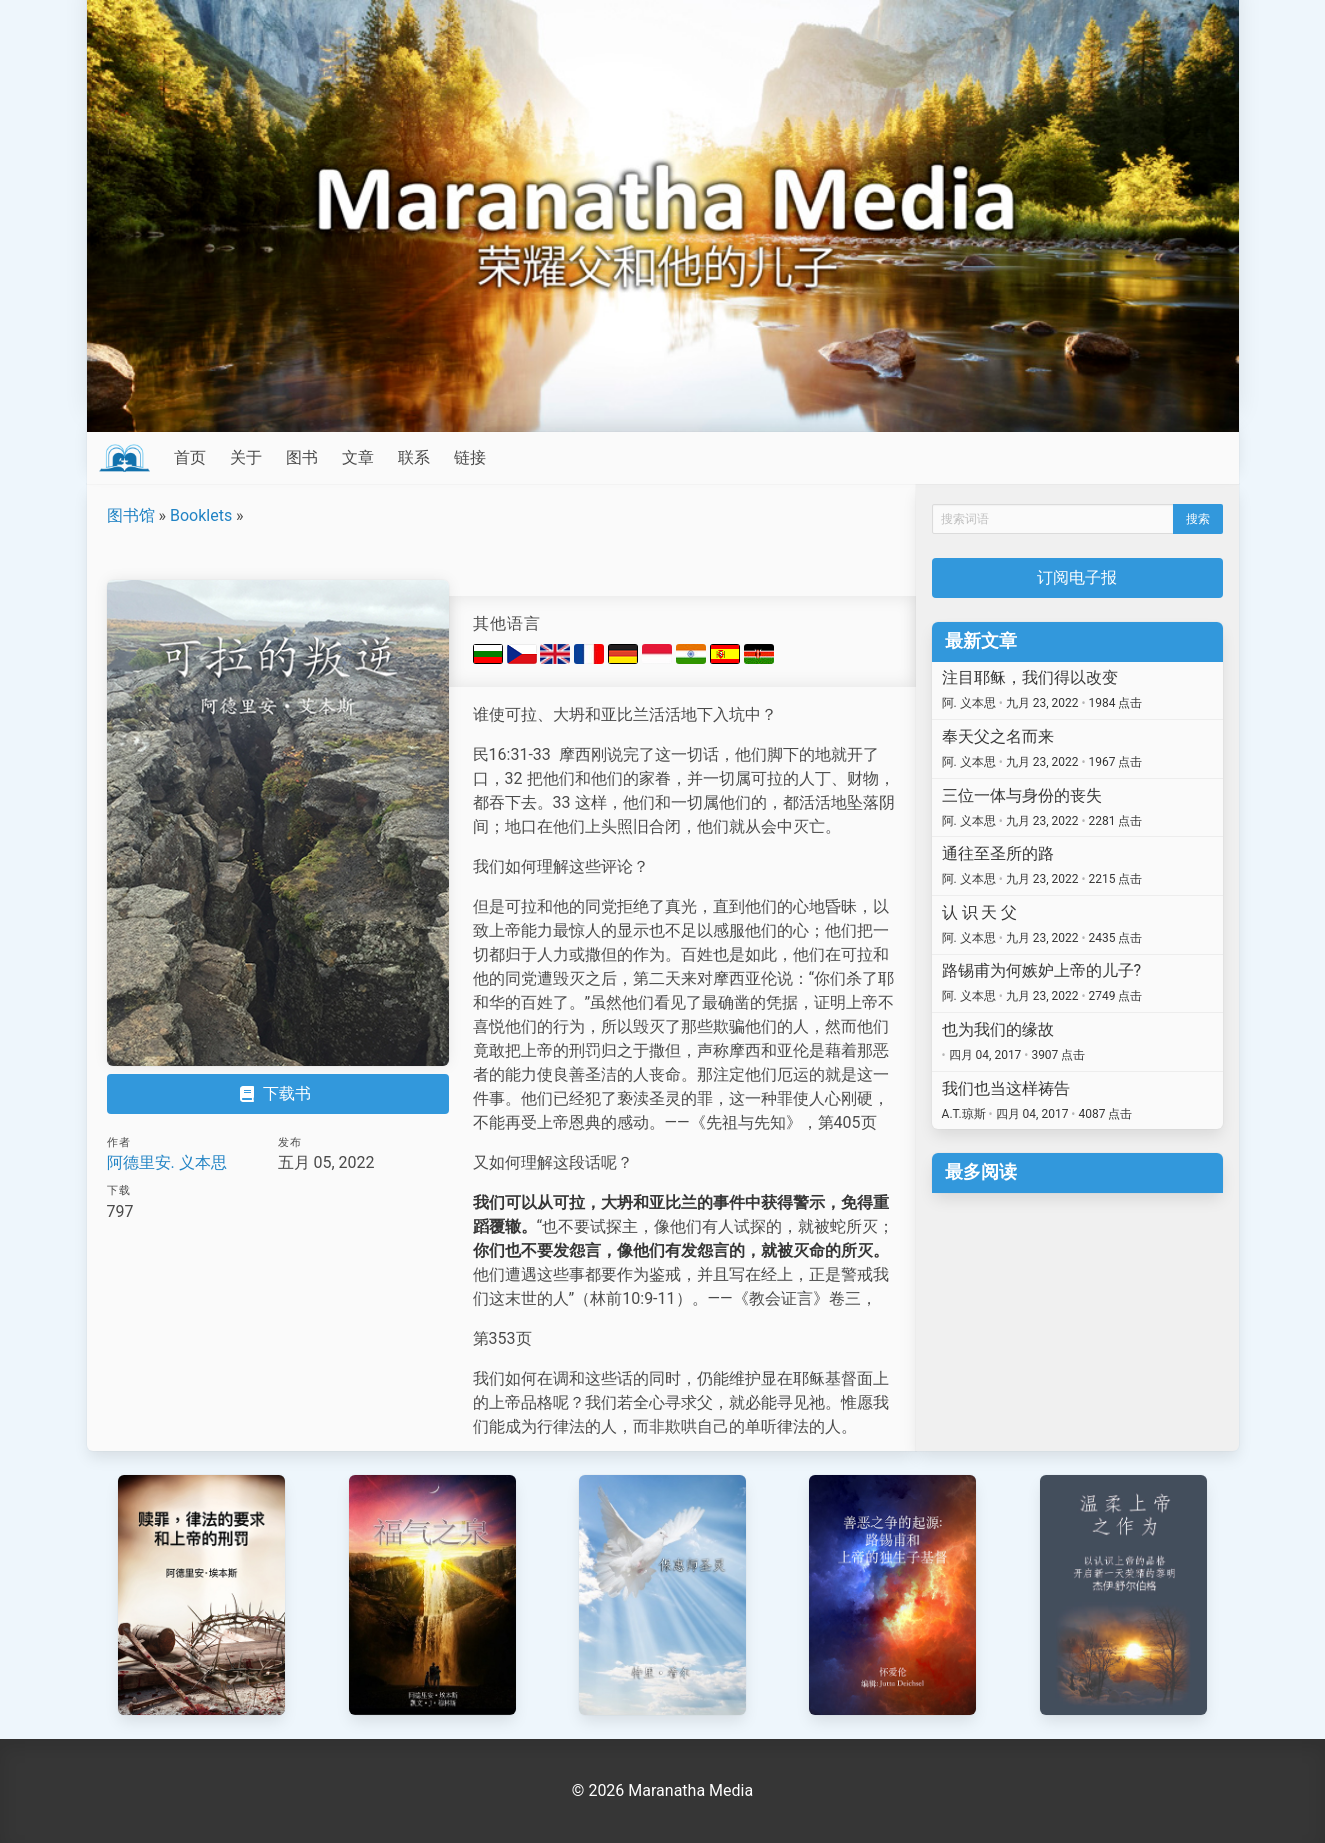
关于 (246, 457)
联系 (414, 457)
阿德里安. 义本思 (167, 1162)
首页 (190, 457)
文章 (358, 457)
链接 (470, 457)
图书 (302, 457)
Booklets (201, 515)
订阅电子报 (1077, 577)
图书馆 (131, 515)
